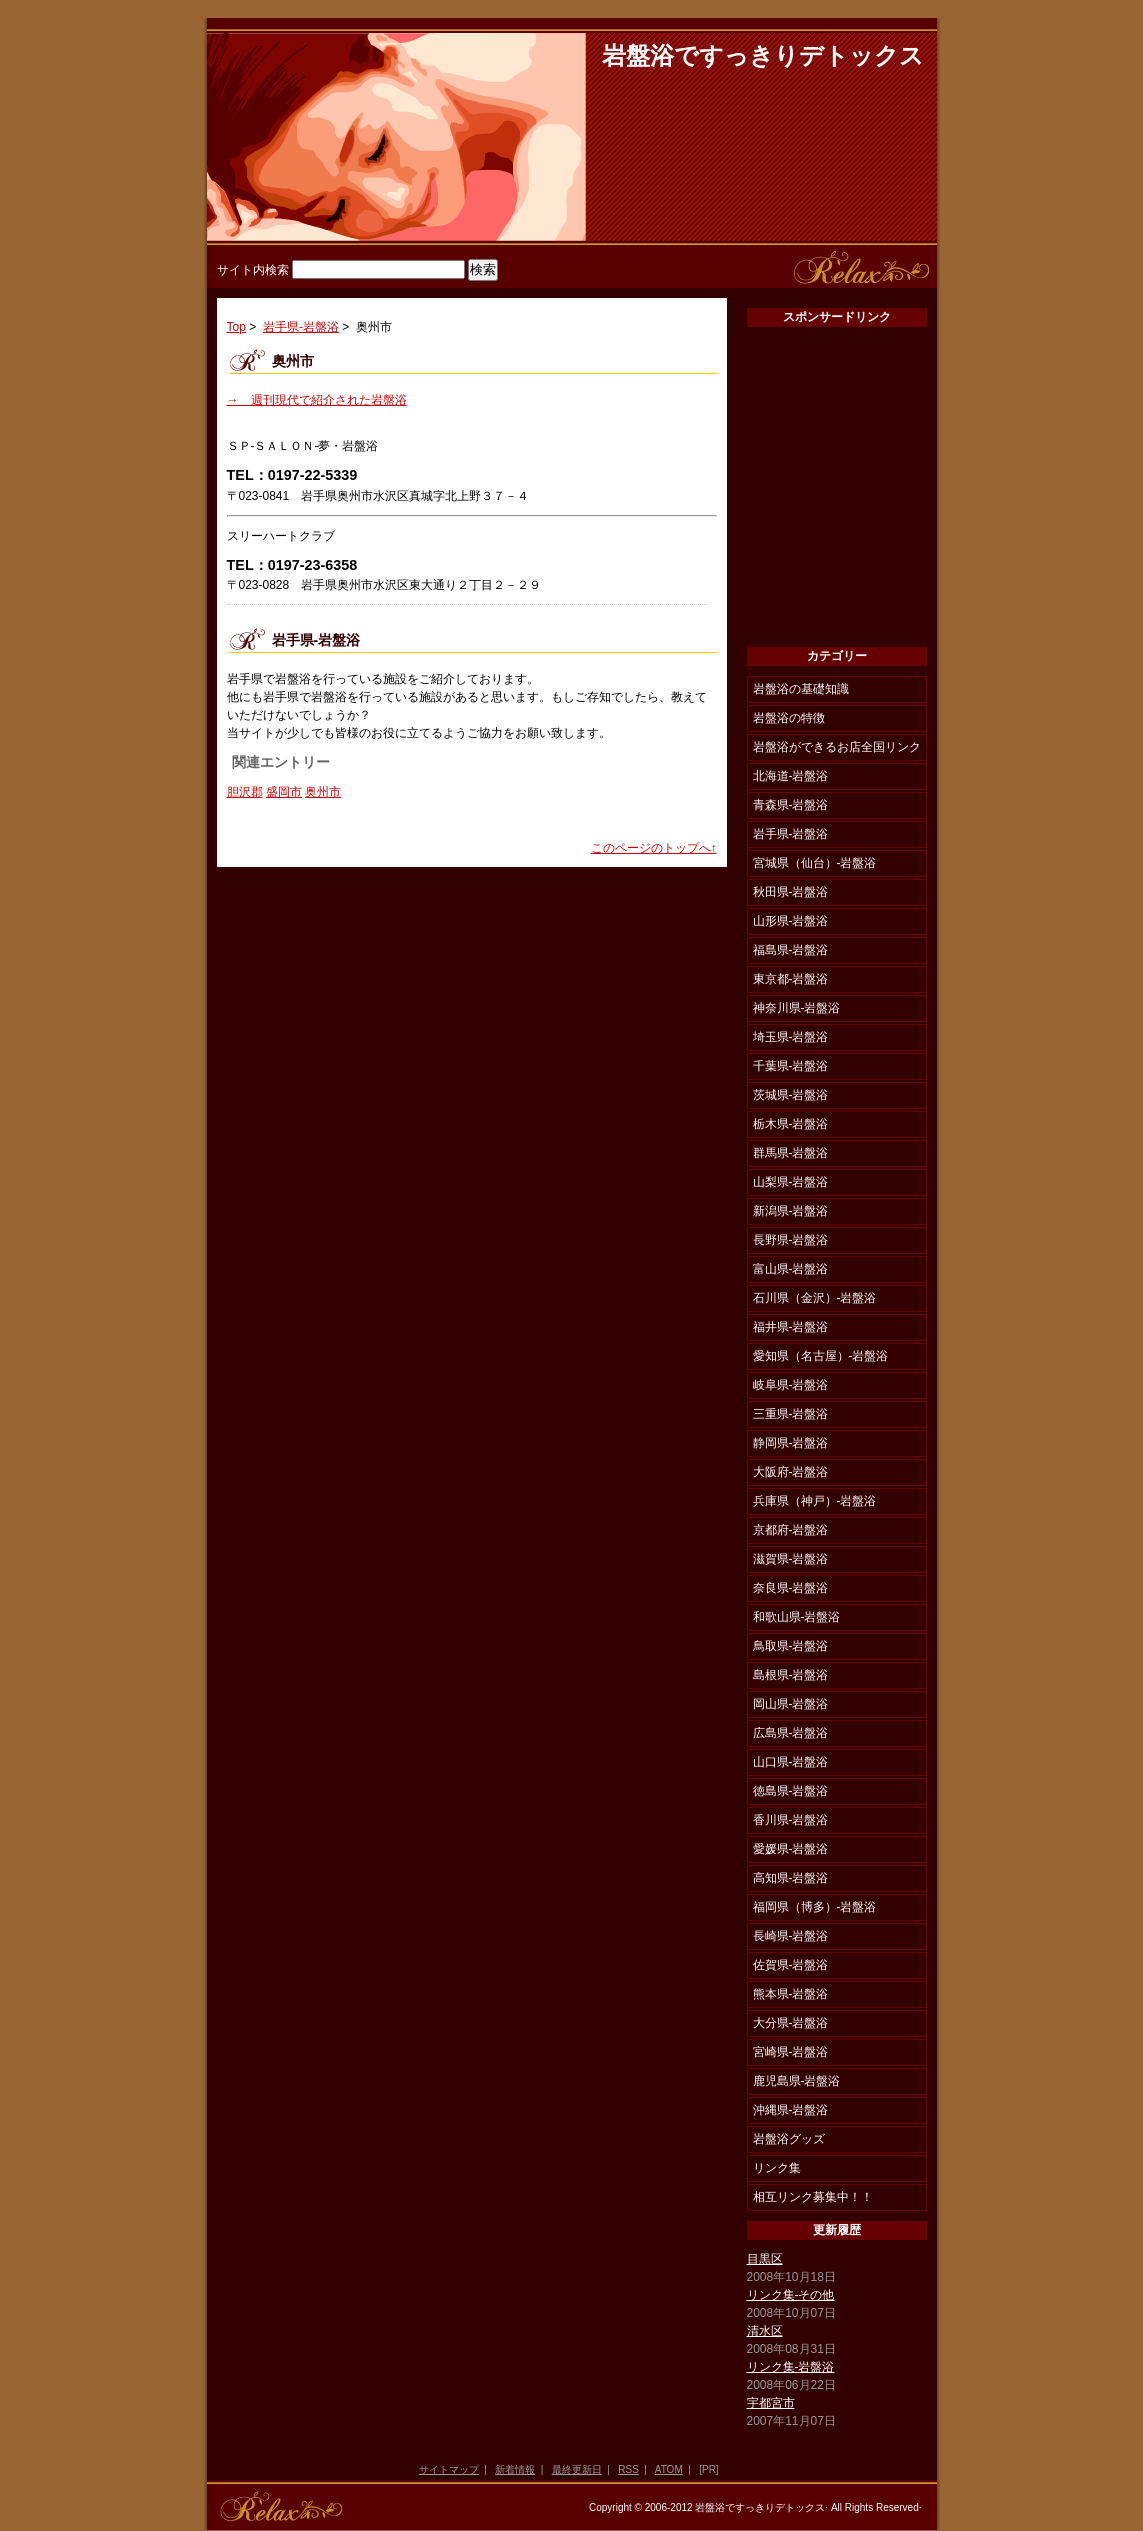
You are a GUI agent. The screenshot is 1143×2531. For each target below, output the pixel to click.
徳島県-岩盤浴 (791, 1791)
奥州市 (323, 792)
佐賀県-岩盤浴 (791, 1965)
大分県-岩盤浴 (791, 2023)
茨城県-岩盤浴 (791, 1095)
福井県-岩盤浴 (791, 1327)
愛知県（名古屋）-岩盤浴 (821, 1356)
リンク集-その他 (791, 2295)
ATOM (669, 2469)
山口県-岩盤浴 (791, 1762)
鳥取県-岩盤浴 (791, 1646)
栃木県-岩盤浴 (791, 1124)
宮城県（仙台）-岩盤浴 (815, 863)
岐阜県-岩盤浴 (791, 1385)
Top (236, 327)
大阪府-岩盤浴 (791, 1472)
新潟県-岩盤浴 (791, 1211)
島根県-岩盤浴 (791, 1675)
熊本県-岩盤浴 (791, 1994)
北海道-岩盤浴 (791, 776)
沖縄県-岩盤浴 (791, 2110)
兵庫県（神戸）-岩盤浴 (815, 1501)
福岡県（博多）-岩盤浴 (815, 1907)
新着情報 (515, 2469)
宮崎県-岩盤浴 (791, 2052)
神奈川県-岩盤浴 (797, 1008)
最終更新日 (577, 2469)
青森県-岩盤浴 (791, 805)
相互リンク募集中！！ (813, 2197)
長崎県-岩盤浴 (791, 1936)
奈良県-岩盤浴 (791, 1588)
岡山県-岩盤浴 (791, 1704)
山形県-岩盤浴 (791, 921)
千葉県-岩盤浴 (791, 1066)
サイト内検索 (253, 270)
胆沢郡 (245, 792)
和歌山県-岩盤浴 (797, 1617)
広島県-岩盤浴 (791, 1733)
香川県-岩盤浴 (791, 1820)
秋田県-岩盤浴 (791, 892)
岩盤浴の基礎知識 (801, 689)
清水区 (765, 2331)
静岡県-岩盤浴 (791, 1443)
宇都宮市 (771, 2403)
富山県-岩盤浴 (791, 1269)
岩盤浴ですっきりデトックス (763, 56)
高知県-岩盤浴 (791, 1878)
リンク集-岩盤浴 (791, 2367)
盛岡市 (284, 792)
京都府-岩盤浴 (791, 1530)
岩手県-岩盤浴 (301, 327)
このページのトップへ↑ (654, 848)
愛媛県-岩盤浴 (791, 1849)
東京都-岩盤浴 (791, 979)
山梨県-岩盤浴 (791, 1182)
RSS (628, 2469)
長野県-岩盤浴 (791, 1240)
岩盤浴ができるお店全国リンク (837, 747)
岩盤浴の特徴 (789, 718)
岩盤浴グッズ (789, 2139)
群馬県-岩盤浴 (791, 1153)
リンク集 (777, 2168)
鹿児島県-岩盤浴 (797, 2081)
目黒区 (765, 2259)
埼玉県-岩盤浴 (791, 1037)
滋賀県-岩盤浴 (791, 1559)
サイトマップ (449, 2469)
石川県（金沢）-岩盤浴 (815, 1298)
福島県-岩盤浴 (791, 950)
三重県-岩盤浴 (791, 1414)
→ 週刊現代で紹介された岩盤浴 (317, 400)
